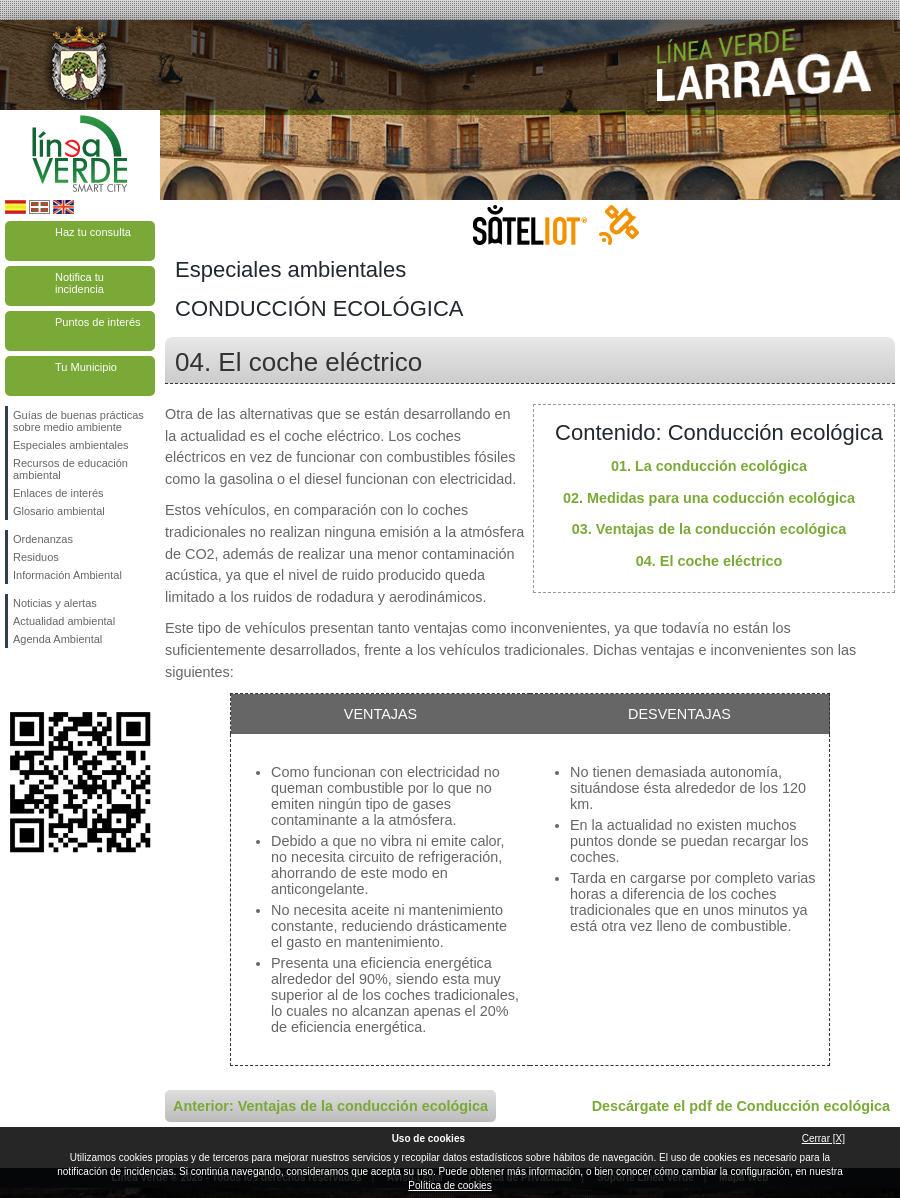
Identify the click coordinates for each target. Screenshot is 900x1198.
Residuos (36, 557)
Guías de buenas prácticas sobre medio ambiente (78, 421)
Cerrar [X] (823, 1138)
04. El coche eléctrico (709, 561)
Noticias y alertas (55, 603)
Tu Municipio (86, 367)
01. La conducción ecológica (709, 466)
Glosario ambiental (59, 511)
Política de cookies (449, 1185)
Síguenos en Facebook (17, 680)
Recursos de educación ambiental (70, 469)
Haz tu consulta (93, 232)
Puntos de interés (98, 322)
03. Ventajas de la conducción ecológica (709, 529)
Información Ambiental (67, 575)
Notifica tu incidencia (79, 283)
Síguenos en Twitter (50, 680)
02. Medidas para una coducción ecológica (709, 498)
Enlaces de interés (58, 493)
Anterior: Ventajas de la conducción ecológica (330, 1106)
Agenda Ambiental (57, 639)
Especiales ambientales (71, 445)
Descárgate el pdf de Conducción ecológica (741, 1106)
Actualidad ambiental (64, 621)
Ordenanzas (43, 539)
